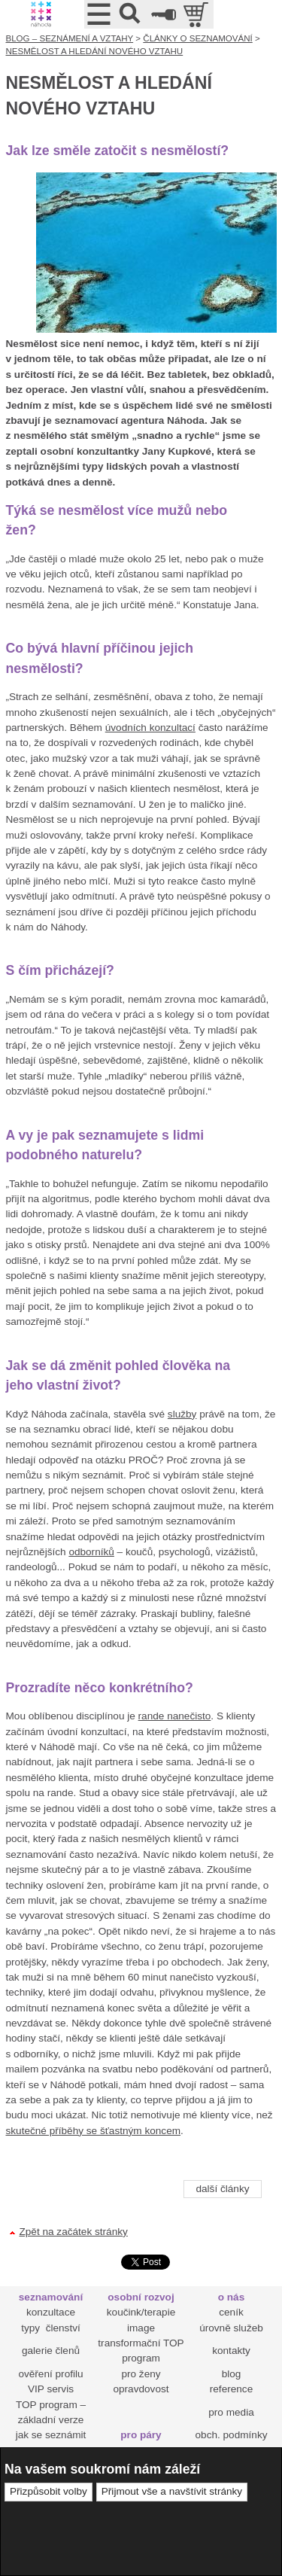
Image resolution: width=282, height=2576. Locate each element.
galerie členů (51, 2350)
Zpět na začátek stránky (74, 2231)
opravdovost (140, 2389)
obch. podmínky (232, 2435)
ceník (231, 2312)
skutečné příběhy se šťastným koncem (93, 2130)
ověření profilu (50, 2374)
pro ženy (140, 2374)
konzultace (50, 2312)
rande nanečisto (174, 1716)
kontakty (231, 2350)
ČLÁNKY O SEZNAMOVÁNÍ (197, 38)
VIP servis (51, 2389)
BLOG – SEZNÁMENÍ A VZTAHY (70, 38)
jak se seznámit (51, 2435)
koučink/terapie (141, 2312)
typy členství (50, 2328)
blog (231, 2374)
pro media (230, 2412)
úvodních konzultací (150, 727)
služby (182, 1414)
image (141, 2328)
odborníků (91, 1551)
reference (231, 2389)
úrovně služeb (231, 2328)
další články (222, 2188)
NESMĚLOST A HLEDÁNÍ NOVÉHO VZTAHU (94, 51)
